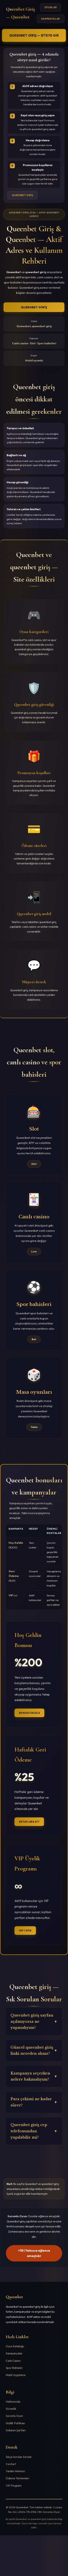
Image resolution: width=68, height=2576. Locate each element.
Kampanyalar (50, 18)
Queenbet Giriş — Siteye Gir (34, 35)
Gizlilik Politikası (15, 2423)
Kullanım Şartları (16, 2430)
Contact (11, 2464)
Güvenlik (11, 2408)
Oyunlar (50, 7)
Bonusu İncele (29, 1712)
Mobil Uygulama (15, 2375)
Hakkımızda (13, 2401)
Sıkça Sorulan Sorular (19, 2457)
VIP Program (13, 2485)
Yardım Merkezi (15, 2471)
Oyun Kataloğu (15, 2346)
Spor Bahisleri (14, 2368)
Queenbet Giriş (34, 307)
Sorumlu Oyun (14, 2416)
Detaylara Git (29, 1821)
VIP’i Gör (25, 1930)
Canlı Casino (13, 2360)
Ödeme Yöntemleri (17, 2478)
